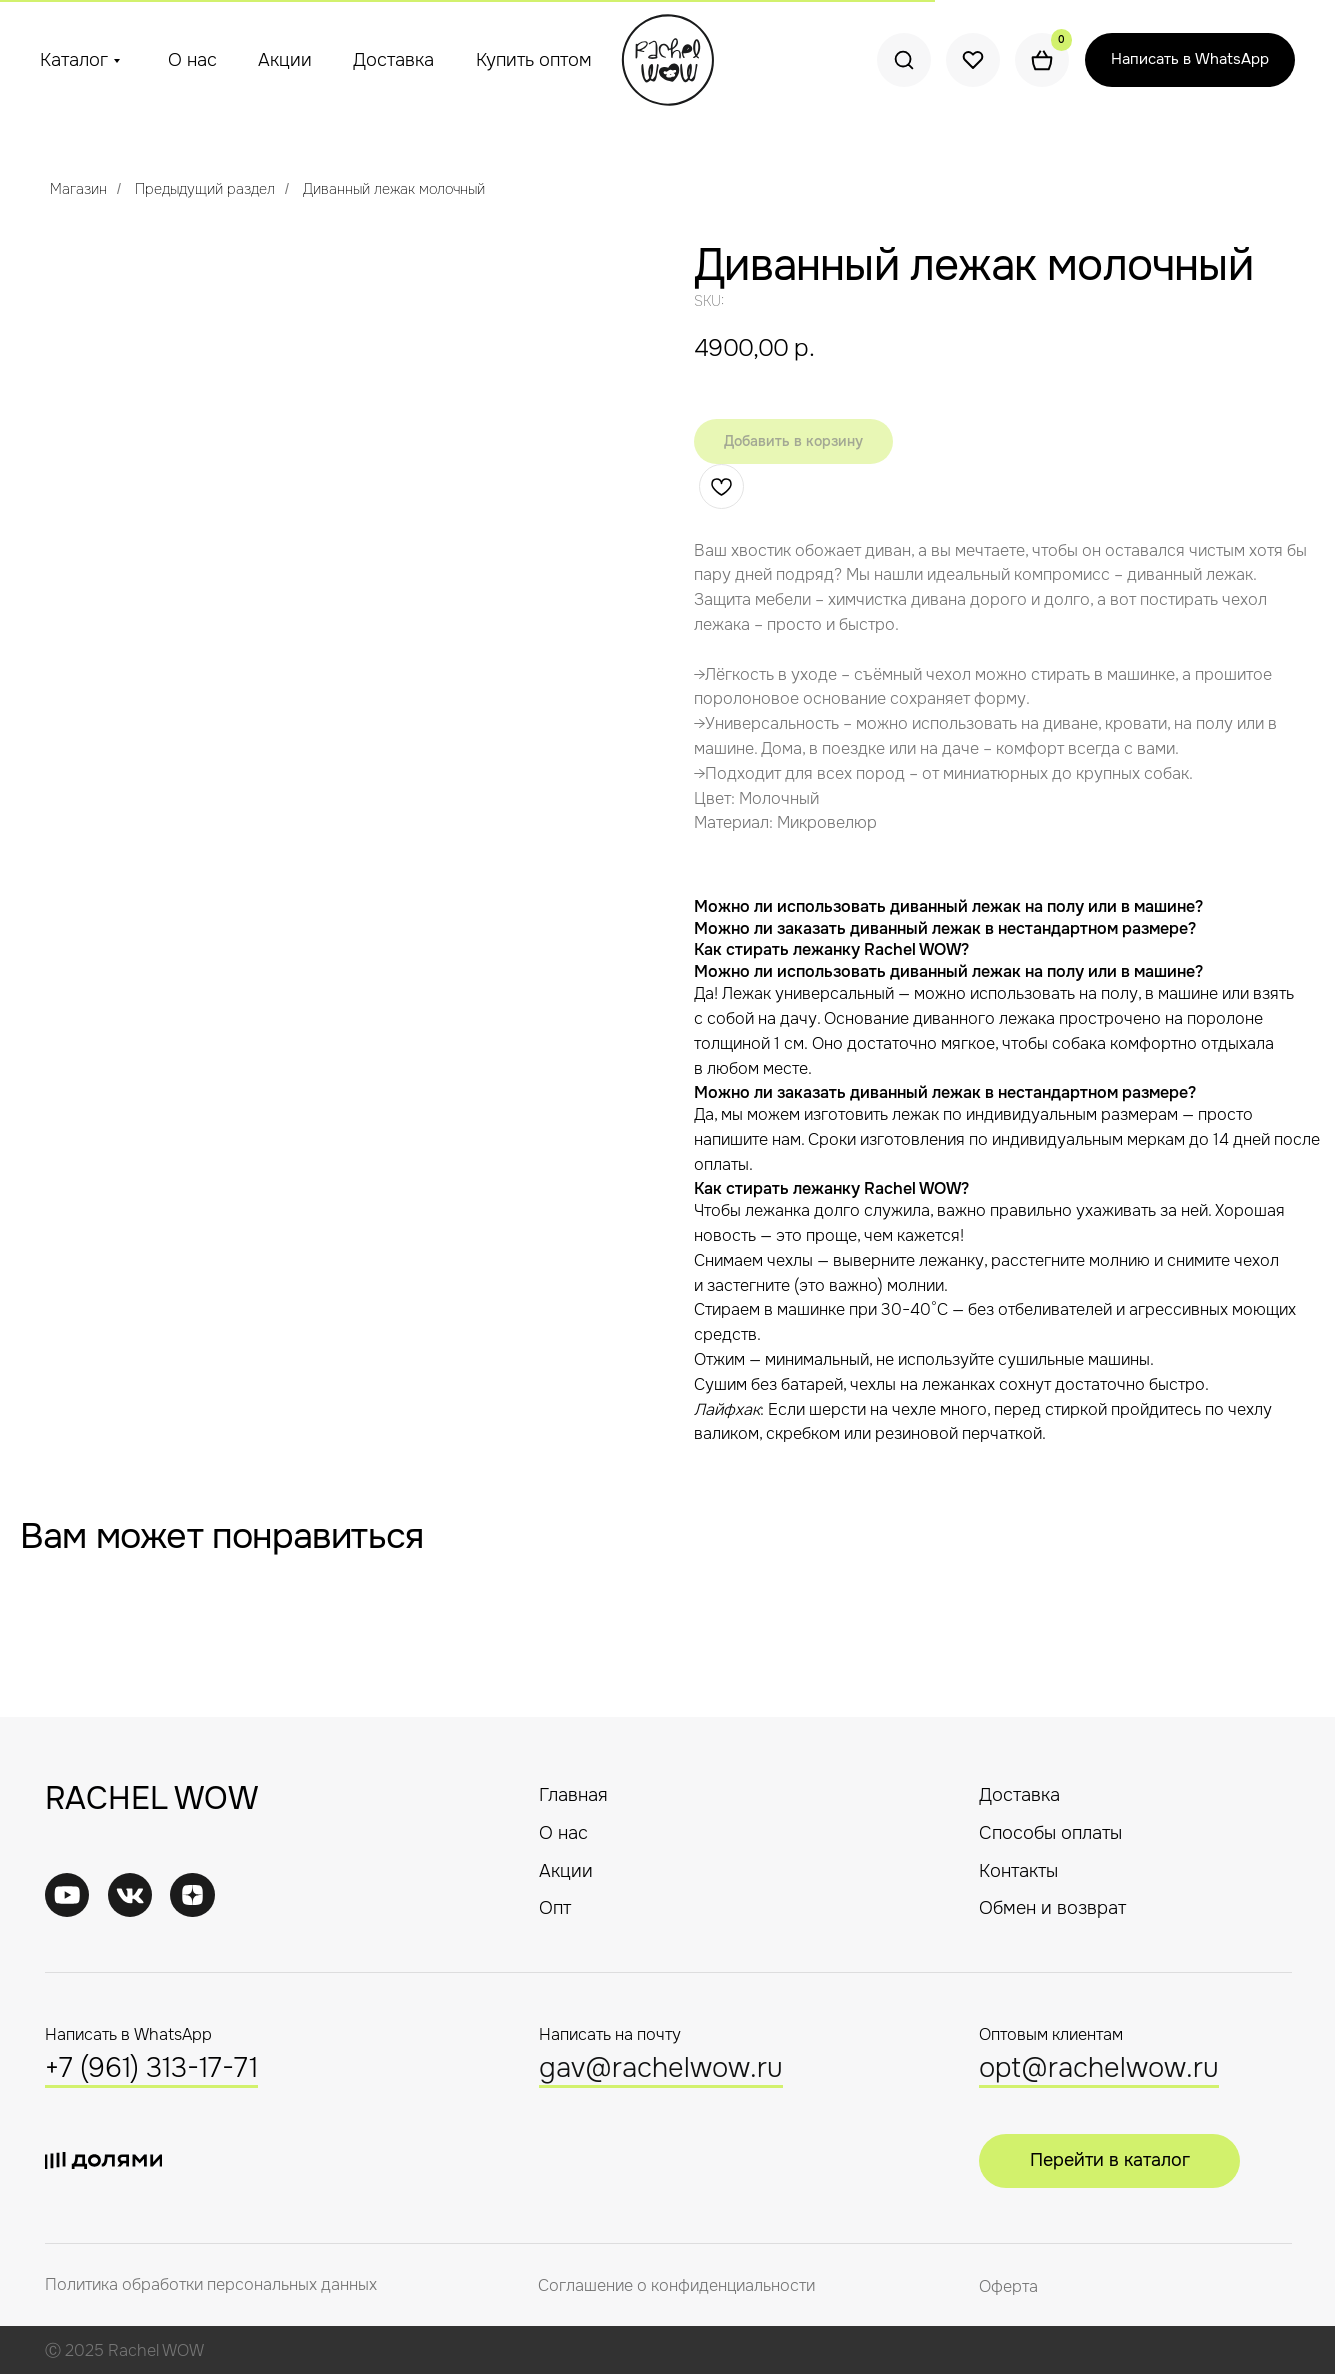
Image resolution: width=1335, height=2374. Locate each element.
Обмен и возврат (1052, 1908)
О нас (192, 60)
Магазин (78, 189)
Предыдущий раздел (205, 189)
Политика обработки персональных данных (211, 2285)
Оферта (1008, 2287)
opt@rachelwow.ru (1099, 2068)
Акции (285, 60)
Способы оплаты (1050, 1833)
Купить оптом (534, 60)
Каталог (74, 60)
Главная (573, 1795)
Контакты (1018, 1871)
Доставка (393, 60)
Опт (555, 1908)
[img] (130, 1895)
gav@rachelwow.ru (661, 2068)
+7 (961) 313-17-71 (151, 2068)
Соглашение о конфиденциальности (676, 2286)
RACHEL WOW (151, 1799)
